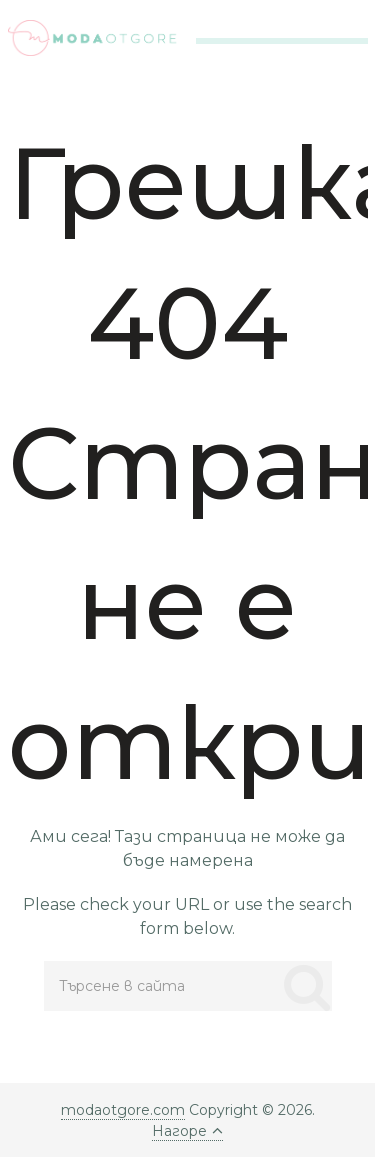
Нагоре (187, 1131)
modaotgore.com (123, 1110)
